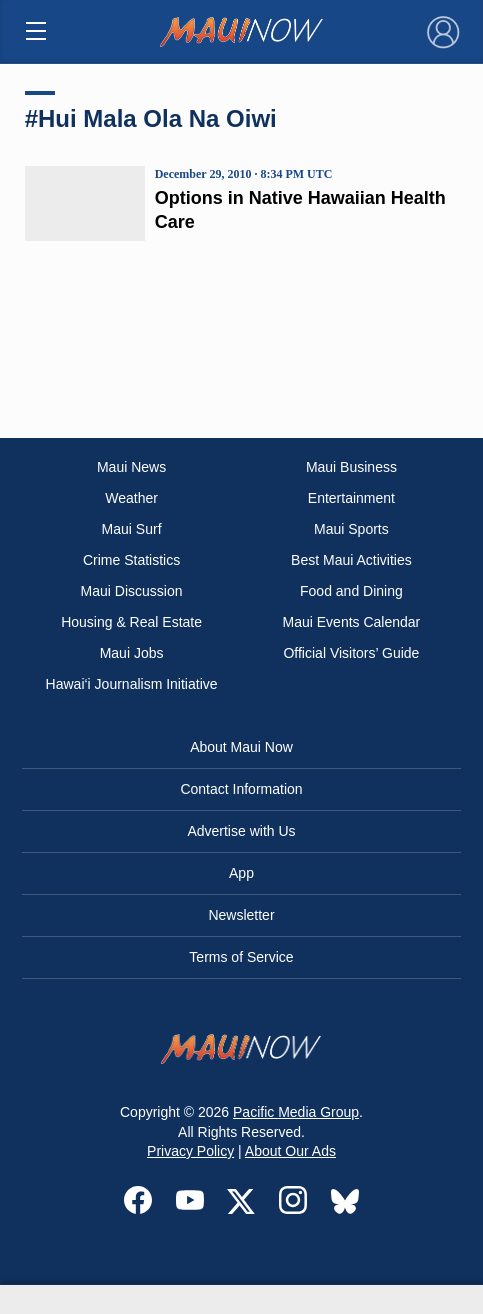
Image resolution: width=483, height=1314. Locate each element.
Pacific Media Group (296, 1112)
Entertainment (351, 498)
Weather (131, 498)
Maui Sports (351, 529)
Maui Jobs (132, 653)
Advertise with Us (241, 831)
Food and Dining (351, 591)
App (241, 873)
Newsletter (241, 915)
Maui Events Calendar (352, 622)
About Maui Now (241, 747)
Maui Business (351, 467)
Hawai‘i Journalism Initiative (132, 684)
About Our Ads (290, 1151)
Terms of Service (241, 957)
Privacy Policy (190, 1151)
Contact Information (241, 789)
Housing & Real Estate (131, 622)
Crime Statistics (131, 560)
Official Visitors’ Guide (351, 653)
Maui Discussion (132, 591)
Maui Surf (132, 529)
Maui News (131, 467)
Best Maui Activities (351, 560)
